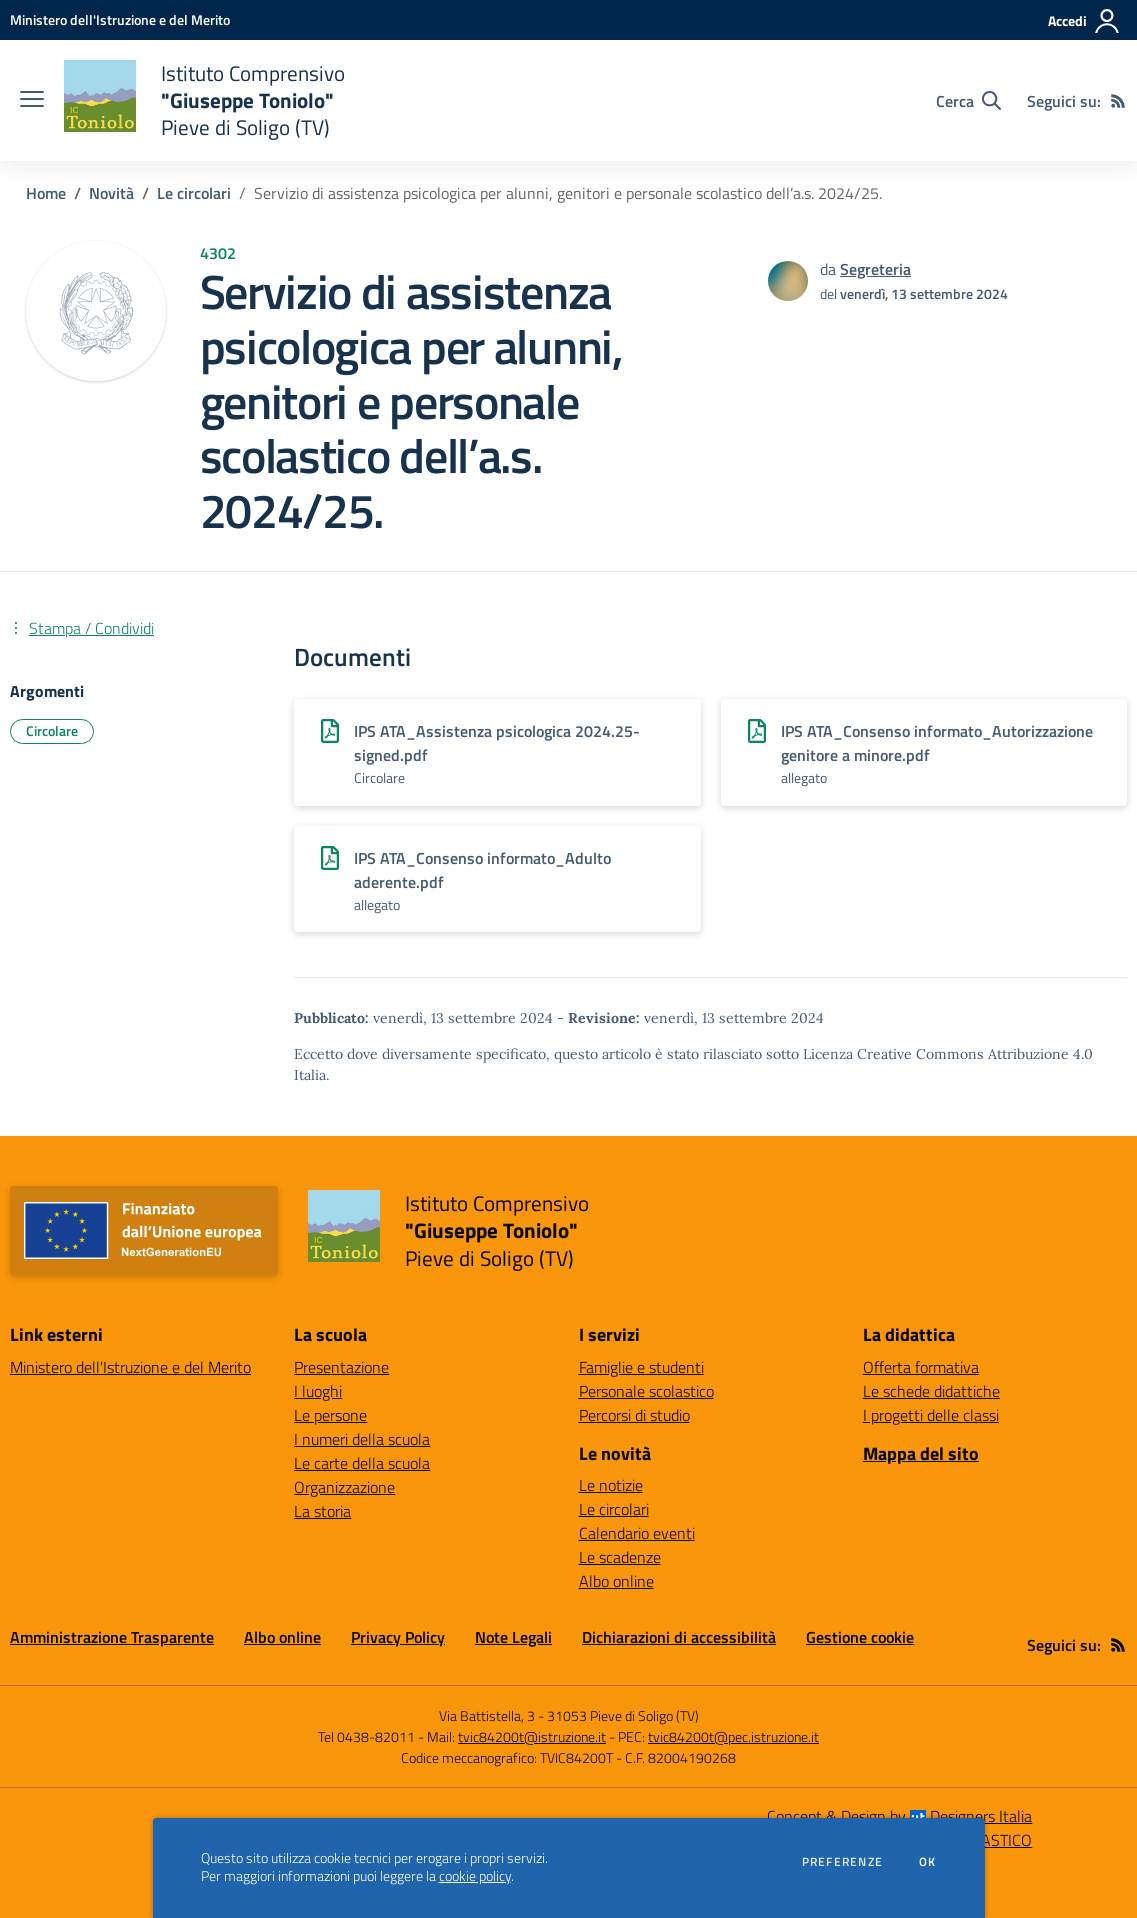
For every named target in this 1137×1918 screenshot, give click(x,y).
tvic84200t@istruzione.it (532, 1736)
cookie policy (475, 1876)
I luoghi (318, 1391)
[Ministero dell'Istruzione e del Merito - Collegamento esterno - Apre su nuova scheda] (120, 19)
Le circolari (194, 193)
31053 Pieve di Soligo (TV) (623, 1715)
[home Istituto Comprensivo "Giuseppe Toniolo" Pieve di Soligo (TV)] (204, 100)
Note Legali (513, 1637)
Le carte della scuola (362, 1463)
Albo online (616, 1581)
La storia (322, 1511)
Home (46, 193)
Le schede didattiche (931, 1391)
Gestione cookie (860, 1637)
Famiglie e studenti (641, 1367)
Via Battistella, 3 (487, 1715)
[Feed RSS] (1118, 101)
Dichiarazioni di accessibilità (679, 1637)
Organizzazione (344, 1487)
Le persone (330, 1415)
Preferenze (842, 1862)
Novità (111, 193)
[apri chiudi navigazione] (32, 101)
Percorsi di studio (634, 1415)
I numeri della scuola (362, 1439)
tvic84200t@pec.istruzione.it (733, 1736)
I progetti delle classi (931, 1415)
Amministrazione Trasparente (112, 1637)
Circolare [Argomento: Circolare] (52, 730)
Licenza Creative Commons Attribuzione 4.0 (948, 1054)
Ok (928, 1862)
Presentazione (341, 1367)
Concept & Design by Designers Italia (899, 1816)
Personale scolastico (646, 1391)
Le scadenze (620, 1557)
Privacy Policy (398, 1637)
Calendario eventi (637, 1533)
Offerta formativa (921, 1367)
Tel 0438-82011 (366, 1736)
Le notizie (611, 1485)
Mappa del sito (921, 1453)
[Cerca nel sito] (968, 101)
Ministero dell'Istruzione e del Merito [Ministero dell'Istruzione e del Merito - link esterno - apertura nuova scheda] (130, 1367)
